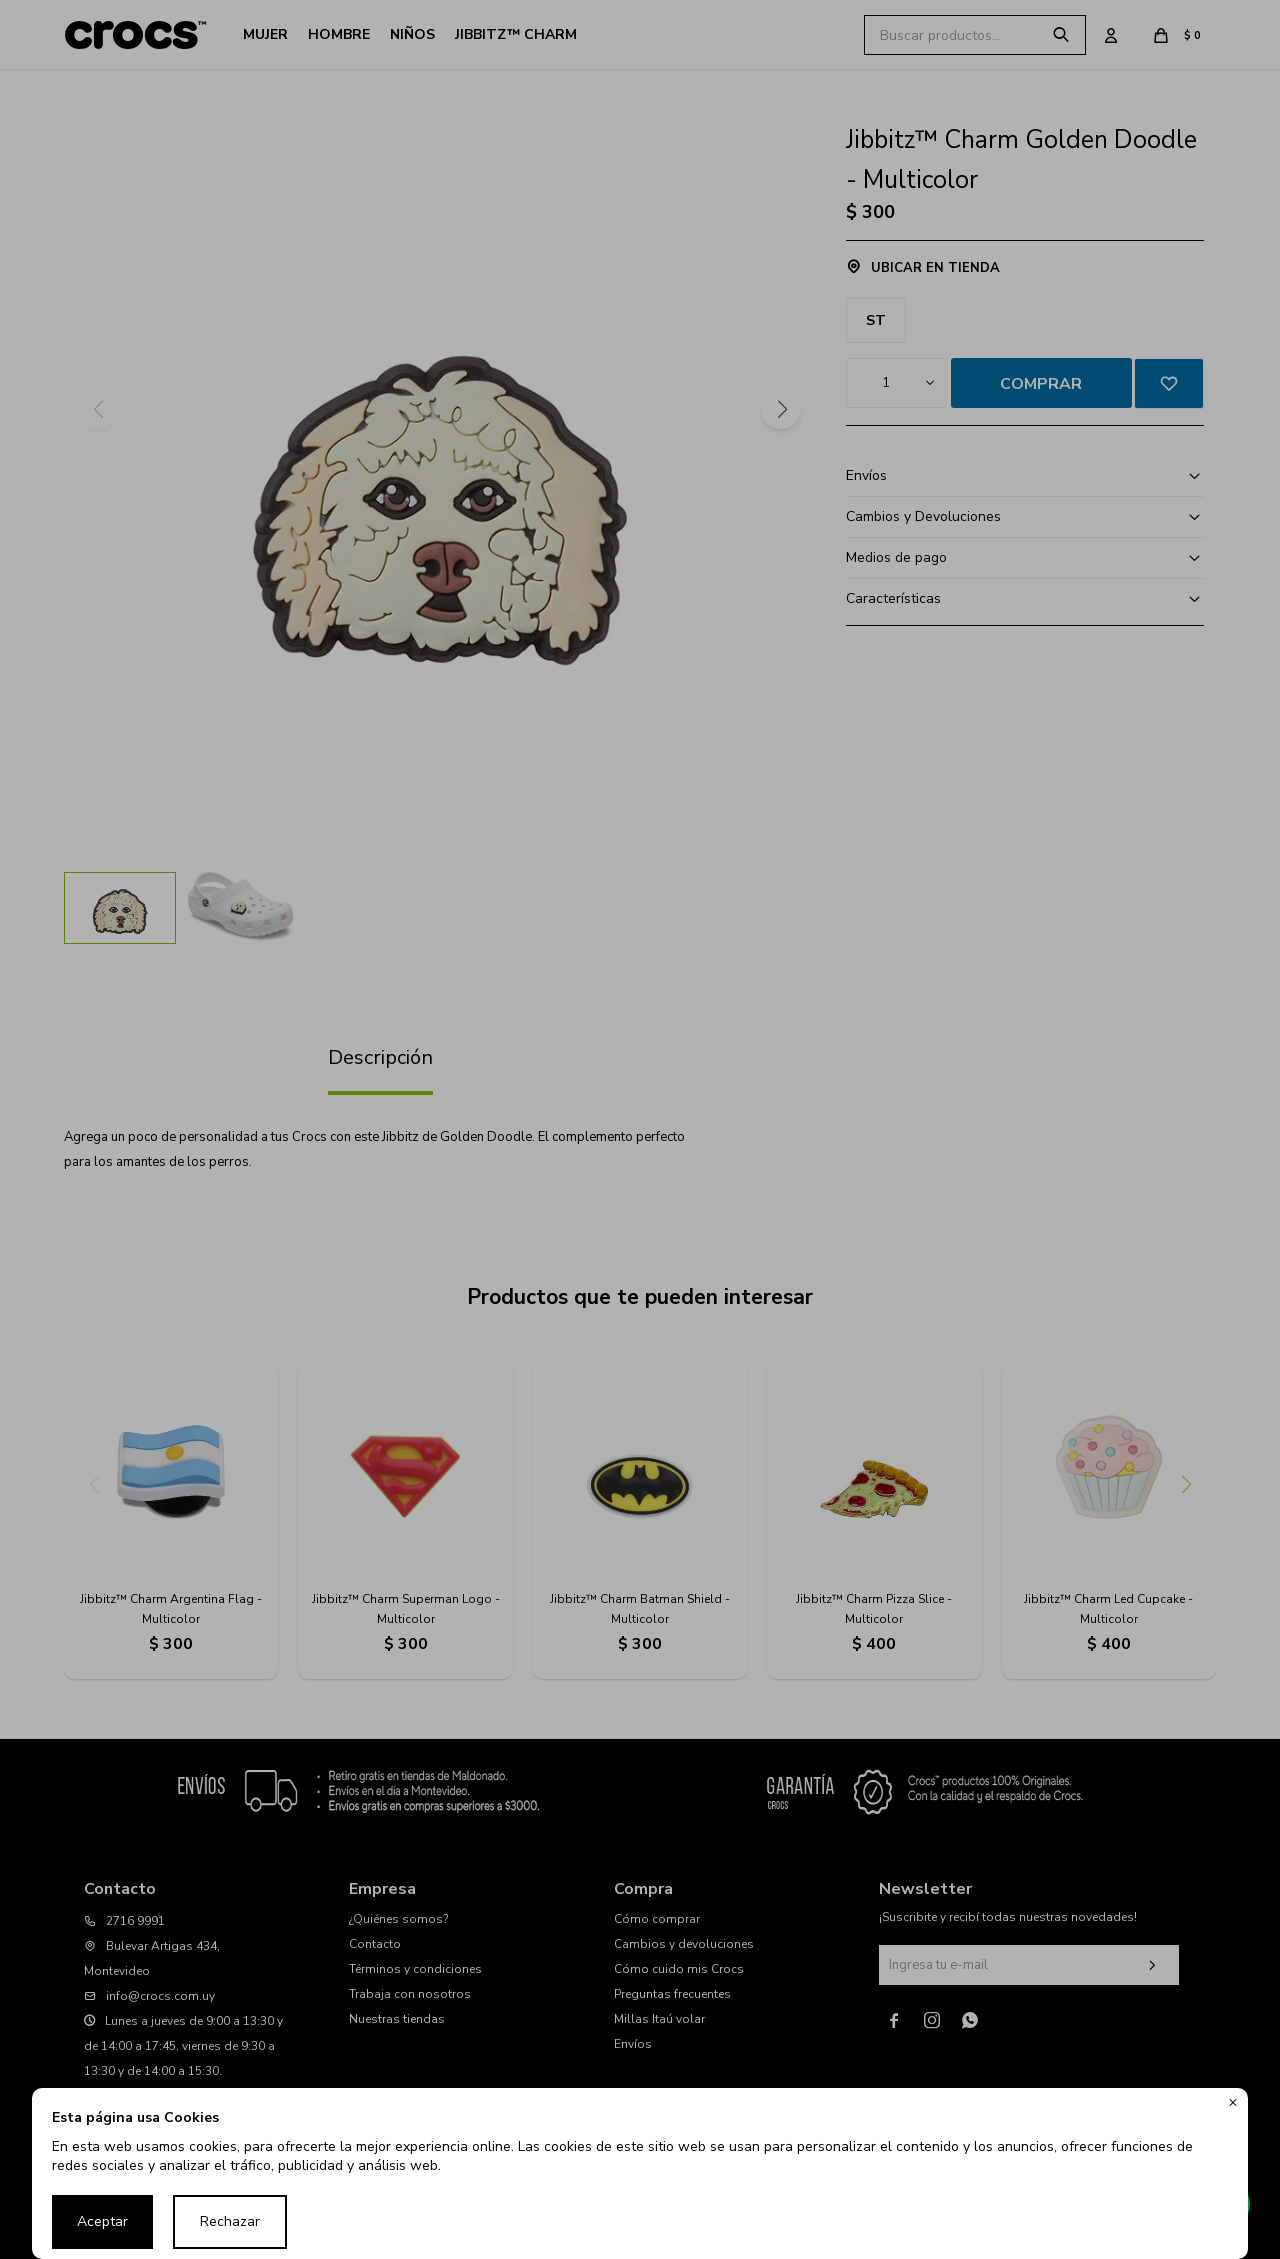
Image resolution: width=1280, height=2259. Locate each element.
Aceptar (102, 2221)
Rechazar (230, 2221)
